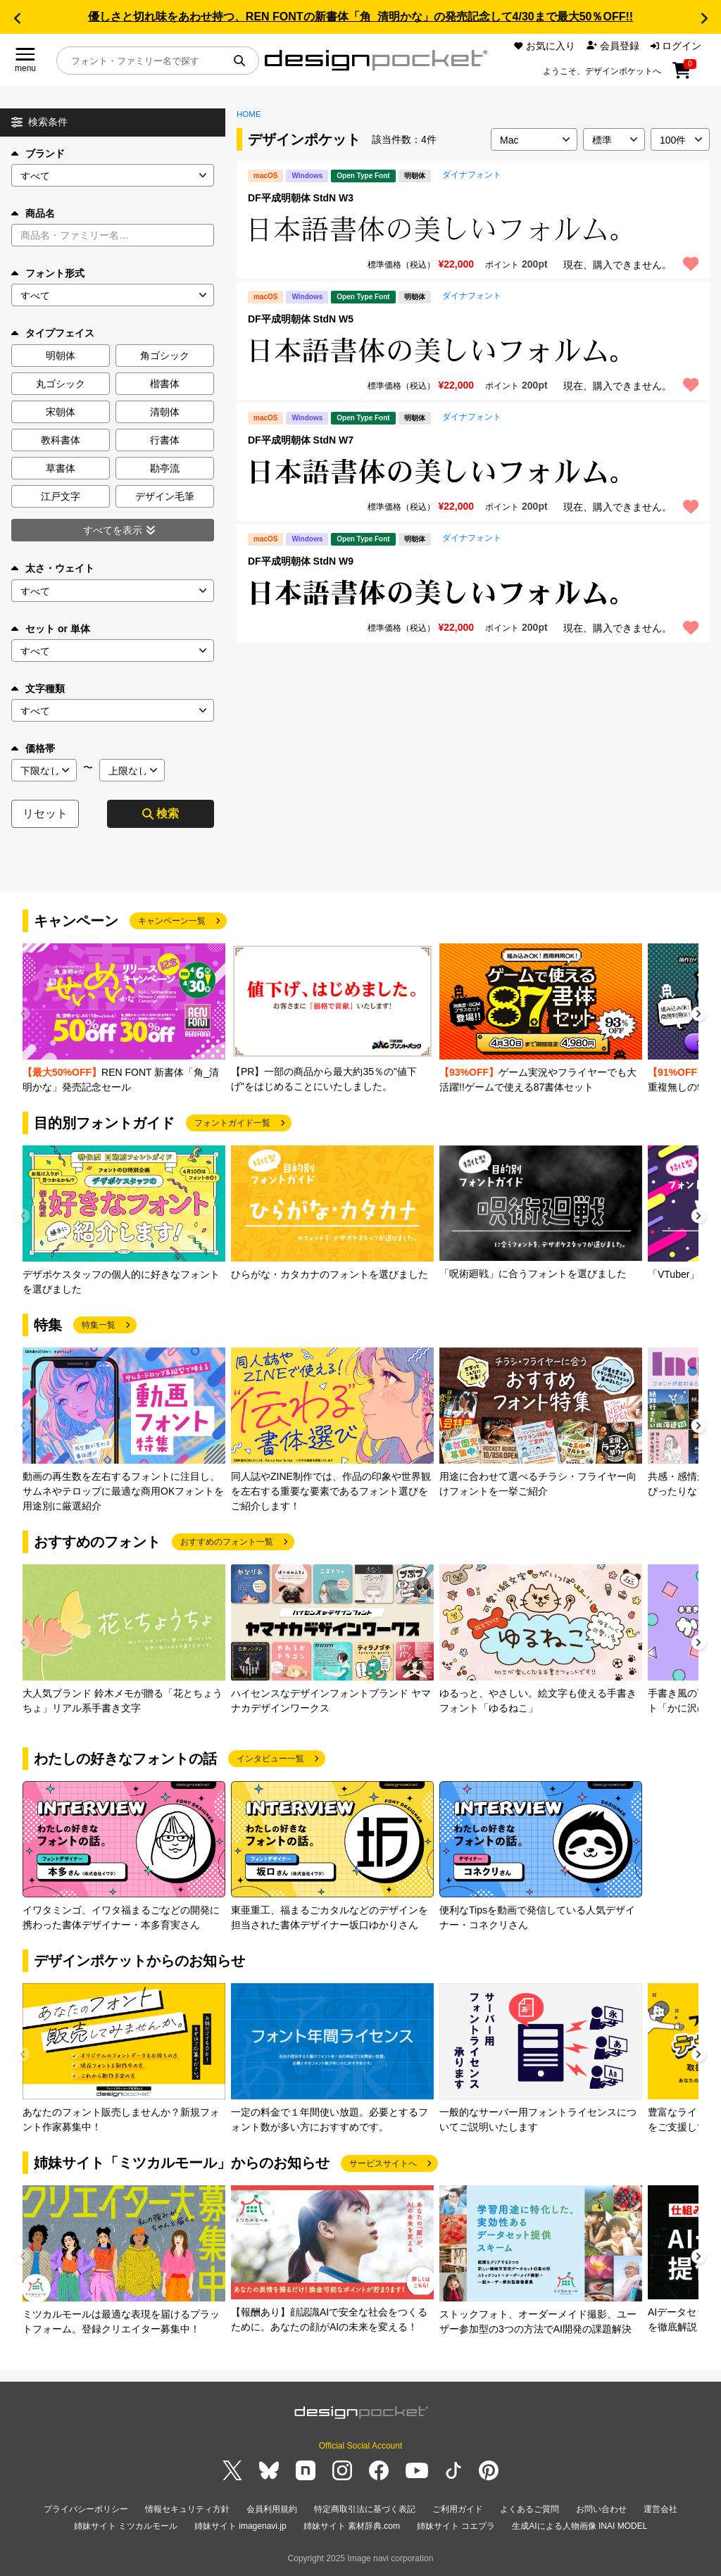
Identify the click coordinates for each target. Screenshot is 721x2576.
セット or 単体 (50, 628)
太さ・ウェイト (52, 568)
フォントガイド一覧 (232, 1123)
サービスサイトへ (383, 2163)
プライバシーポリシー (86, 2509)
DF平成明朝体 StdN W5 (300, 319)
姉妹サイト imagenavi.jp (240, 2526)
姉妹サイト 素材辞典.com (351, 2526)
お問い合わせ (601, 2509)
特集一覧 (98, 1325)
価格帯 (33, 748)
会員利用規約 (271, 2509)
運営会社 (660, 2509)
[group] (124, 1019)
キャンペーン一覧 (172, 921)
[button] (17, 18)
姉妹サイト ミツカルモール (125, 2526)
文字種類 (38, 688)
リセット (45, 813)
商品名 (33, 213)
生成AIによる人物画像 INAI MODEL (579, 2526)
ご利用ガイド (457, 2509)
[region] (473, 229)
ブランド (38, 153)
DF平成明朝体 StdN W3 (300, 197)
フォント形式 (47, 273)
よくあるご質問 (529, 2509)
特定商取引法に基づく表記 (364, 2509)
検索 (160, 813)
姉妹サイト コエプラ (456, 2526)
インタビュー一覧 (270, 1759)
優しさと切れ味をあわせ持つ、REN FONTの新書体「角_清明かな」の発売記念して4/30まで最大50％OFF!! (360, 17)
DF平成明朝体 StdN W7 (300, 440)
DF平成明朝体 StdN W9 (300, 561)
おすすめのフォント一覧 (226, 1542)
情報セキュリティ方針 (187, 2509)
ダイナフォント (471, 175)
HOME (249, 114)
